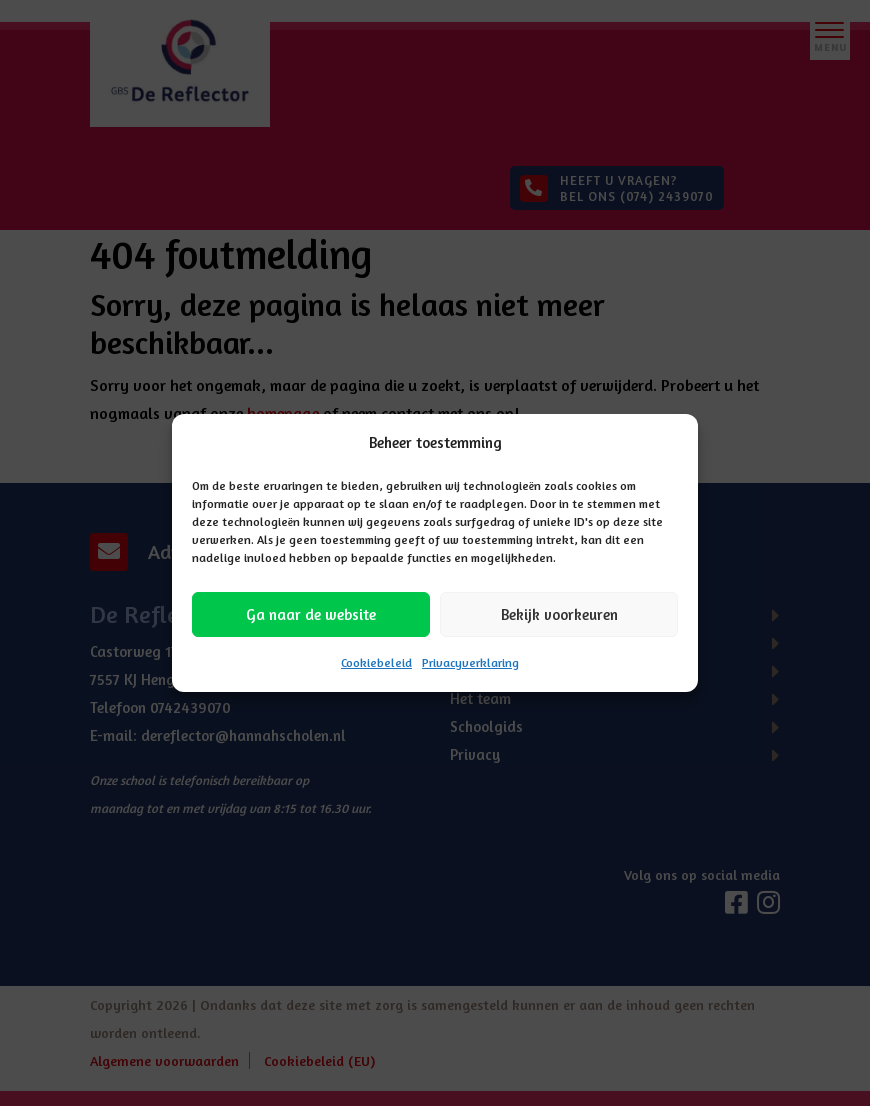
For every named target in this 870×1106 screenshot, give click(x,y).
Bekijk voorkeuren (559, 614)
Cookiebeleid (376, 662)
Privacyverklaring (470, 662)
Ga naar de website (311, 614)
